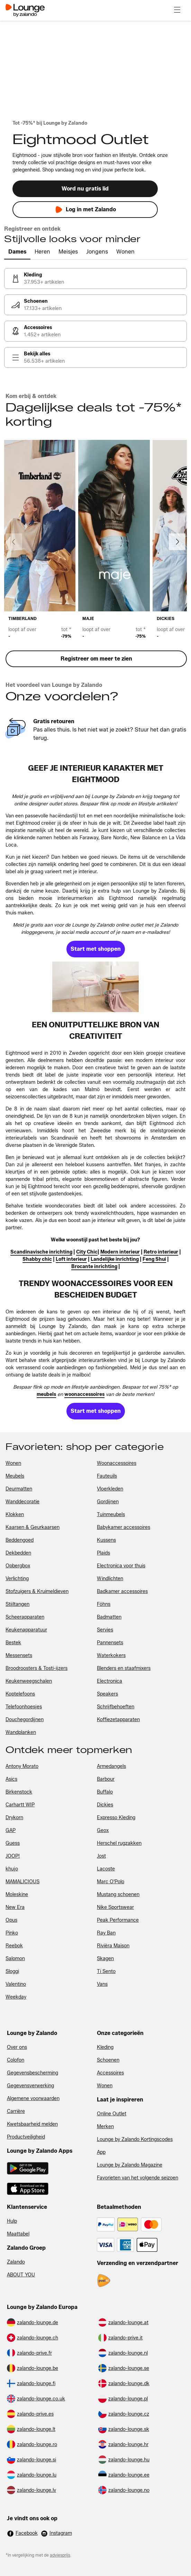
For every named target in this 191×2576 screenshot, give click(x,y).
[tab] (17, 252)
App (101, 2152)
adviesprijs (60, 2555)
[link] (95, 278)
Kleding (105, 2047)
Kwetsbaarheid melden (32, 2124)
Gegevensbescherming (32, 2073)
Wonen (104, 2086)
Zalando (16, 2262)
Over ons (17, 2047)
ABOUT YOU (21, 2275)
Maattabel (18, 2234)
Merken (105, 2127)
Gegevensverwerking (30, 2086)
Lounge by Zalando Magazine (129, 2165)
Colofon (15, 2060)
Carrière (16, 2111)
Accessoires (110, 2073)
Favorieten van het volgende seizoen (137, 2178)
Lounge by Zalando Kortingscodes (135, 2139)
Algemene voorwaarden (33, 2098)
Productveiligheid (26, 2137)
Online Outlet (111, 2114)
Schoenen (108, 2060)
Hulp (12, 2221)
